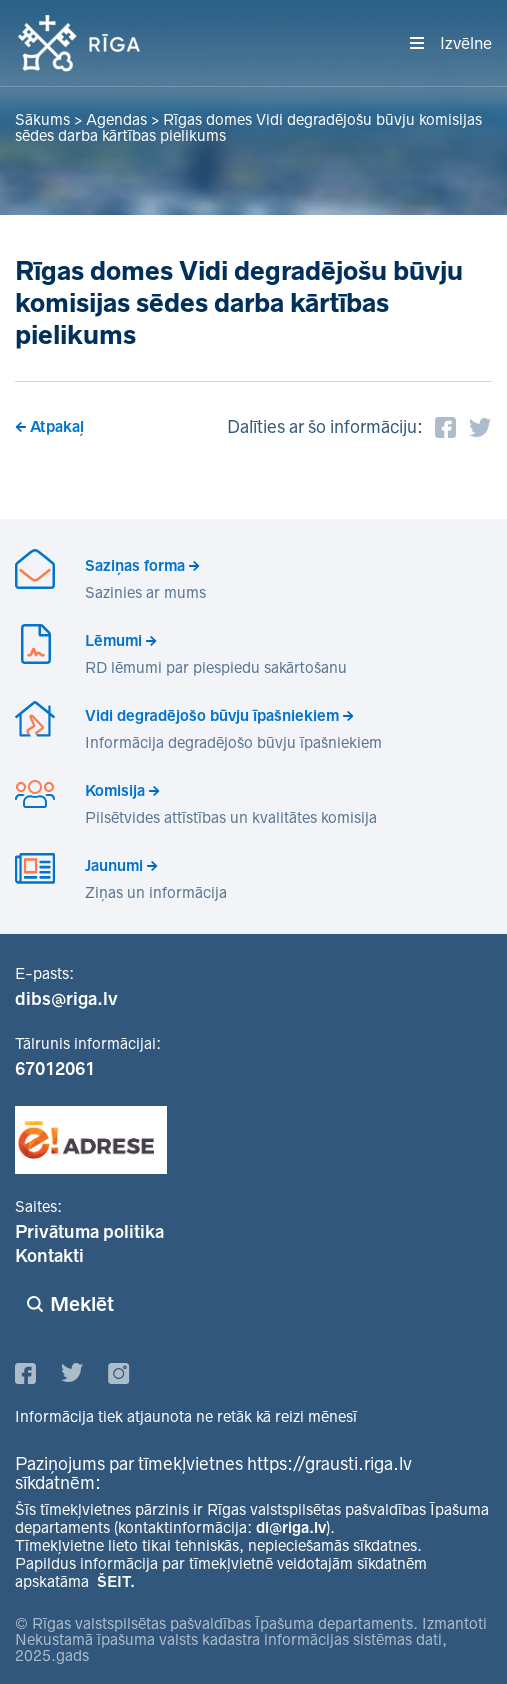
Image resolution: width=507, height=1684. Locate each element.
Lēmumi (113, 640)
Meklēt (82, 1304)
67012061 (55, 1069)
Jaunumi (114, 865)
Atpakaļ (57, 426)
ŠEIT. (116, 1581)
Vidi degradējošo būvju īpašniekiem (212, 715)
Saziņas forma (135, 565)
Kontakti (49, 1256)
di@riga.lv (291, 1527)
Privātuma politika (89, 1232)
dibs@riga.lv (66, 999)
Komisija (115, 790)
